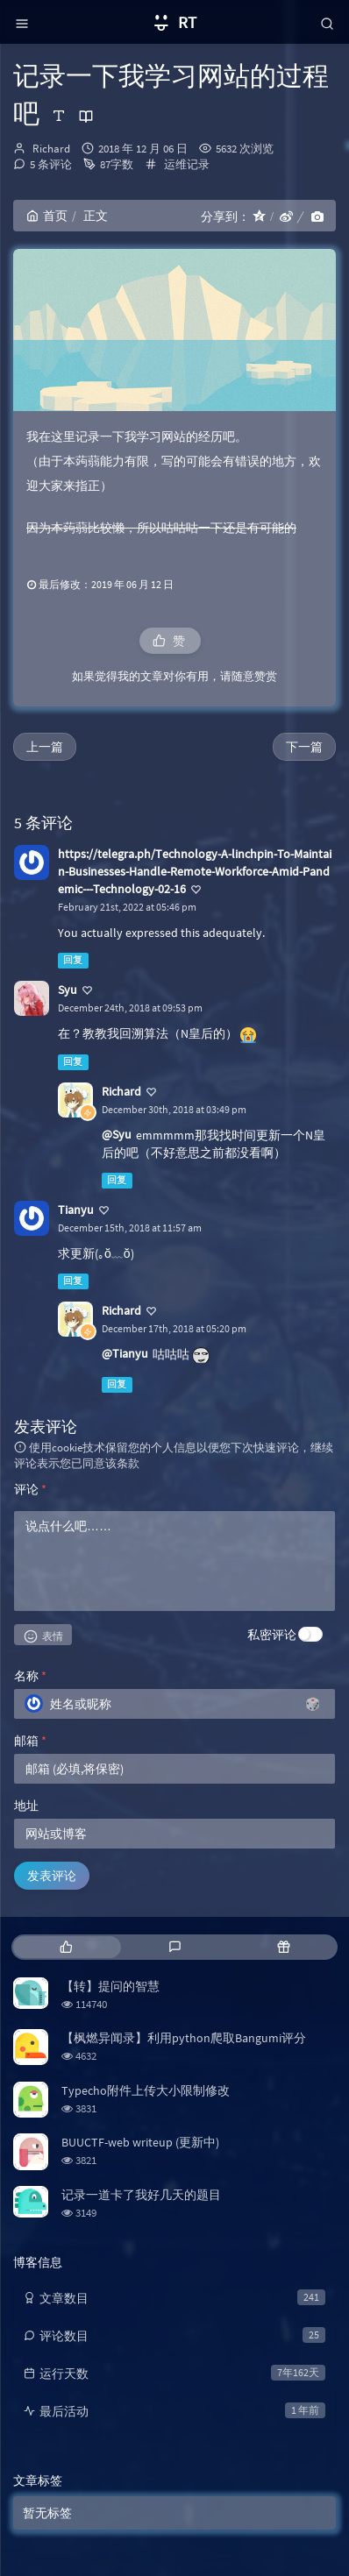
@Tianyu (125, 1353)
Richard (51, 148)
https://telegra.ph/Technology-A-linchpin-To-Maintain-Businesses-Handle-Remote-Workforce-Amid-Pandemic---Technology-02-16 (194, 871)
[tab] (65, 1947)
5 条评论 (51, 164)
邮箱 (30, 1741)
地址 (26, 1805)
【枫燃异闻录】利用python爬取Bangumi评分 (183, 2038)
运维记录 (187, 164)
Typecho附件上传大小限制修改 (145, 2090)
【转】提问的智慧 (110, 1986)
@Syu (117, 1134)
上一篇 (44, 747)
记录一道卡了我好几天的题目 (141, 2195)
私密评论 (271, 1635)
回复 (72, 960)
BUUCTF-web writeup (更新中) (140, 2142)
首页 (47, 216)
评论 (30, 1489)
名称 (30, 1676)
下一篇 (304, 747)
